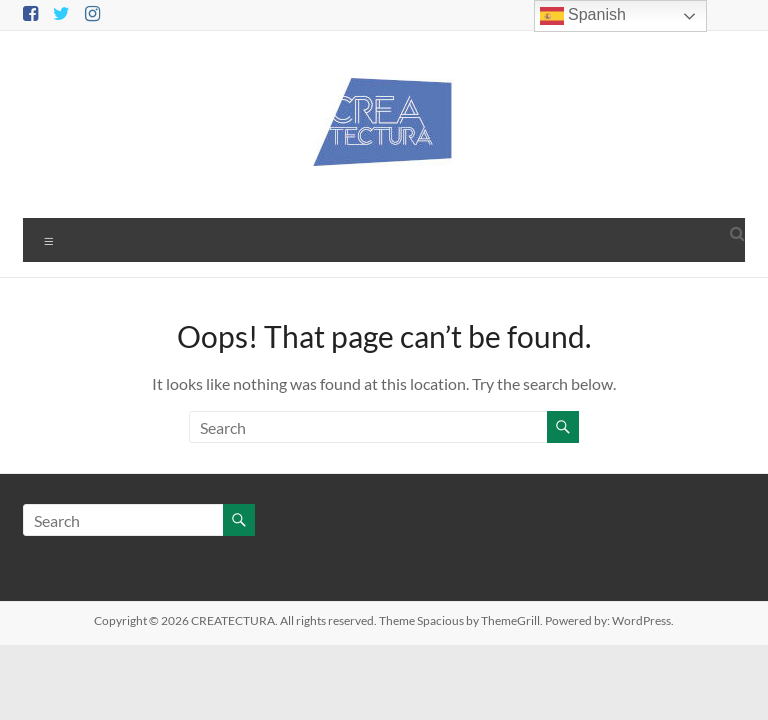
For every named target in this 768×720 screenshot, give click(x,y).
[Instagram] (92, 14)
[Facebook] (30, 14)
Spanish (583, 16)
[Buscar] (369, 427)
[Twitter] (61, 14)
